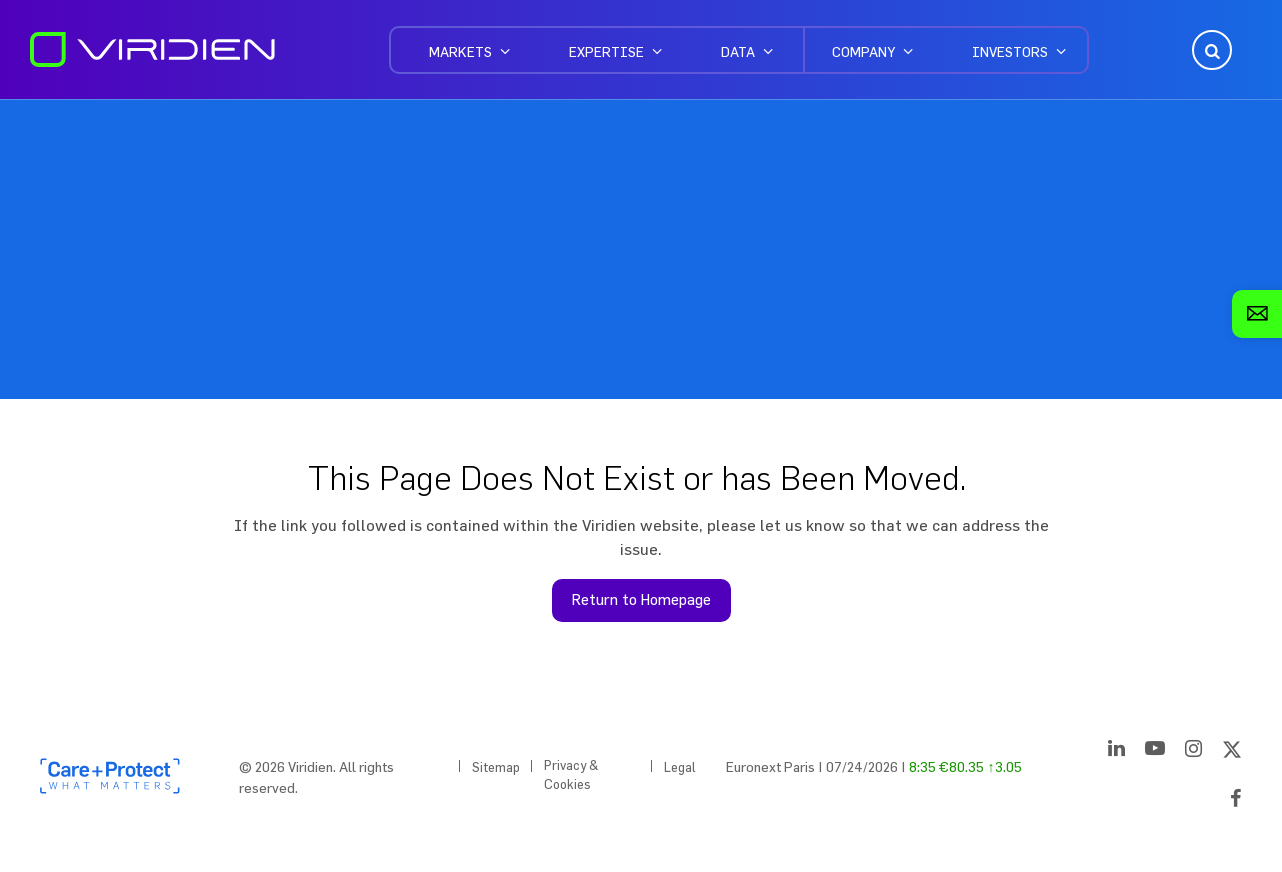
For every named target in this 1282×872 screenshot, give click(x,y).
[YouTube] (1155, 752)
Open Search (1210, 50)
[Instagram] (1193, 752)
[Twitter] (1232, 752)
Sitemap (496, 767)
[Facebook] (1236, 802)
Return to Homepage (641, 599)
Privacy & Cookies (571, 775)
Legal (680, 767)
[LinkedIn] (1116, 752)
